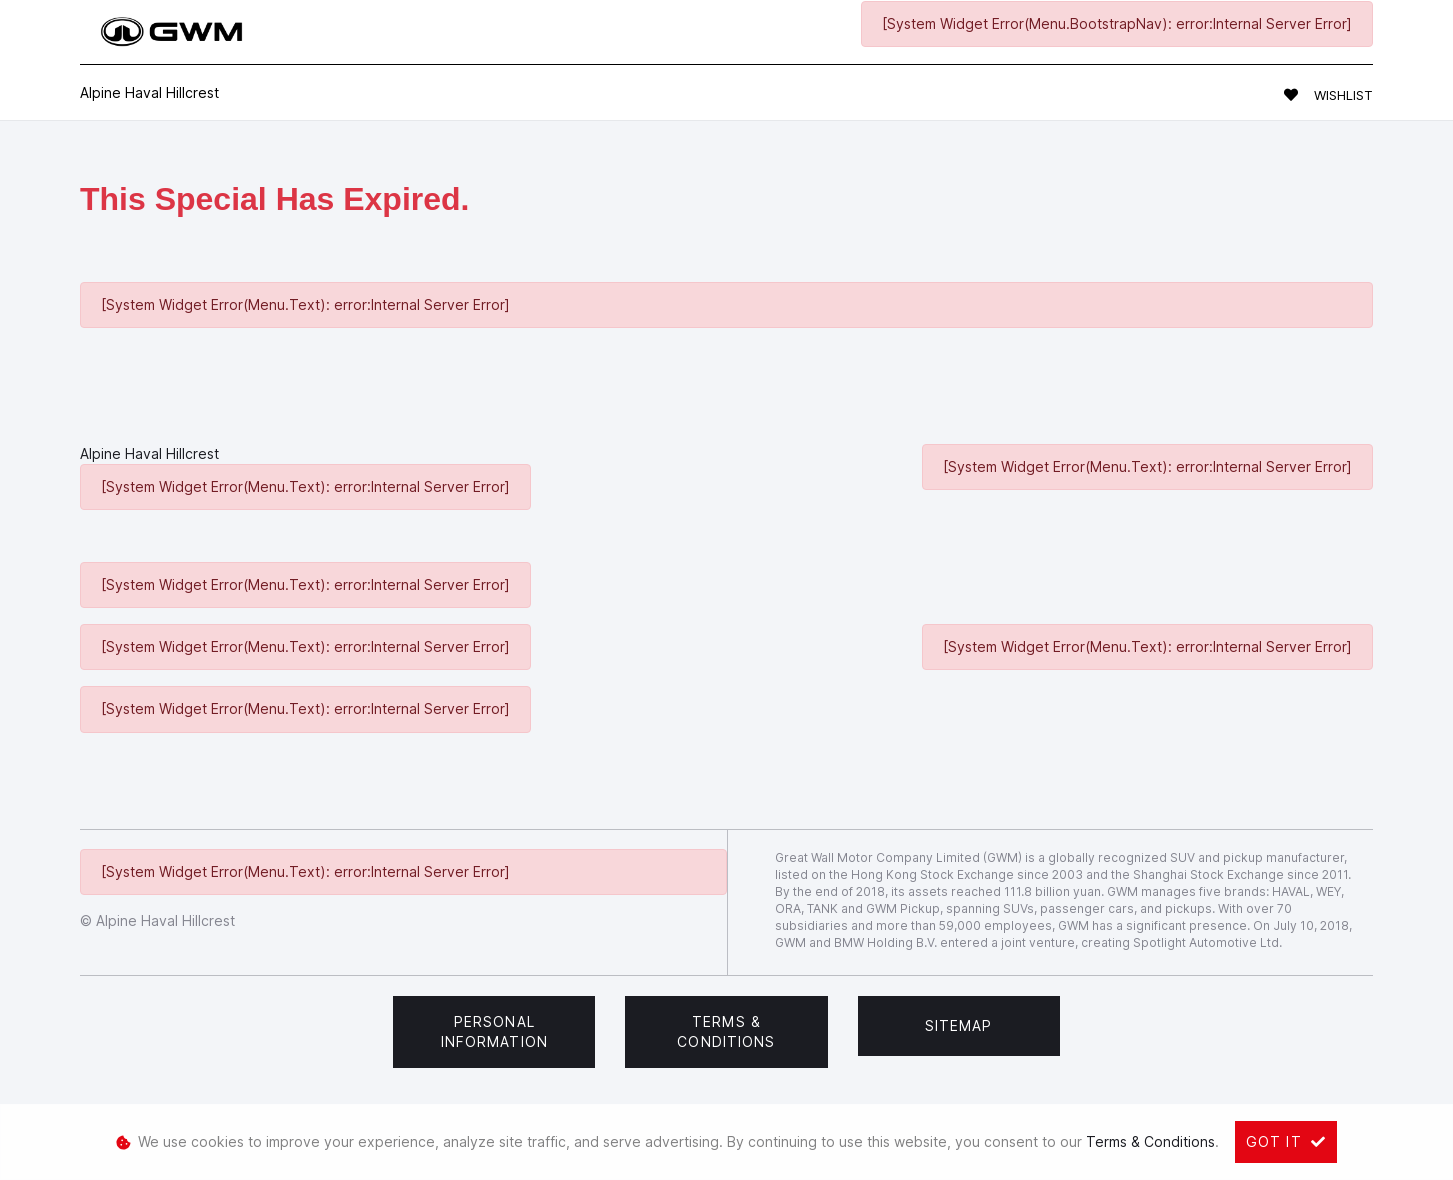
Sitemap (959, 1025)
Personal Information (494, 1031)
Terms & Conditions (726, 1031)
